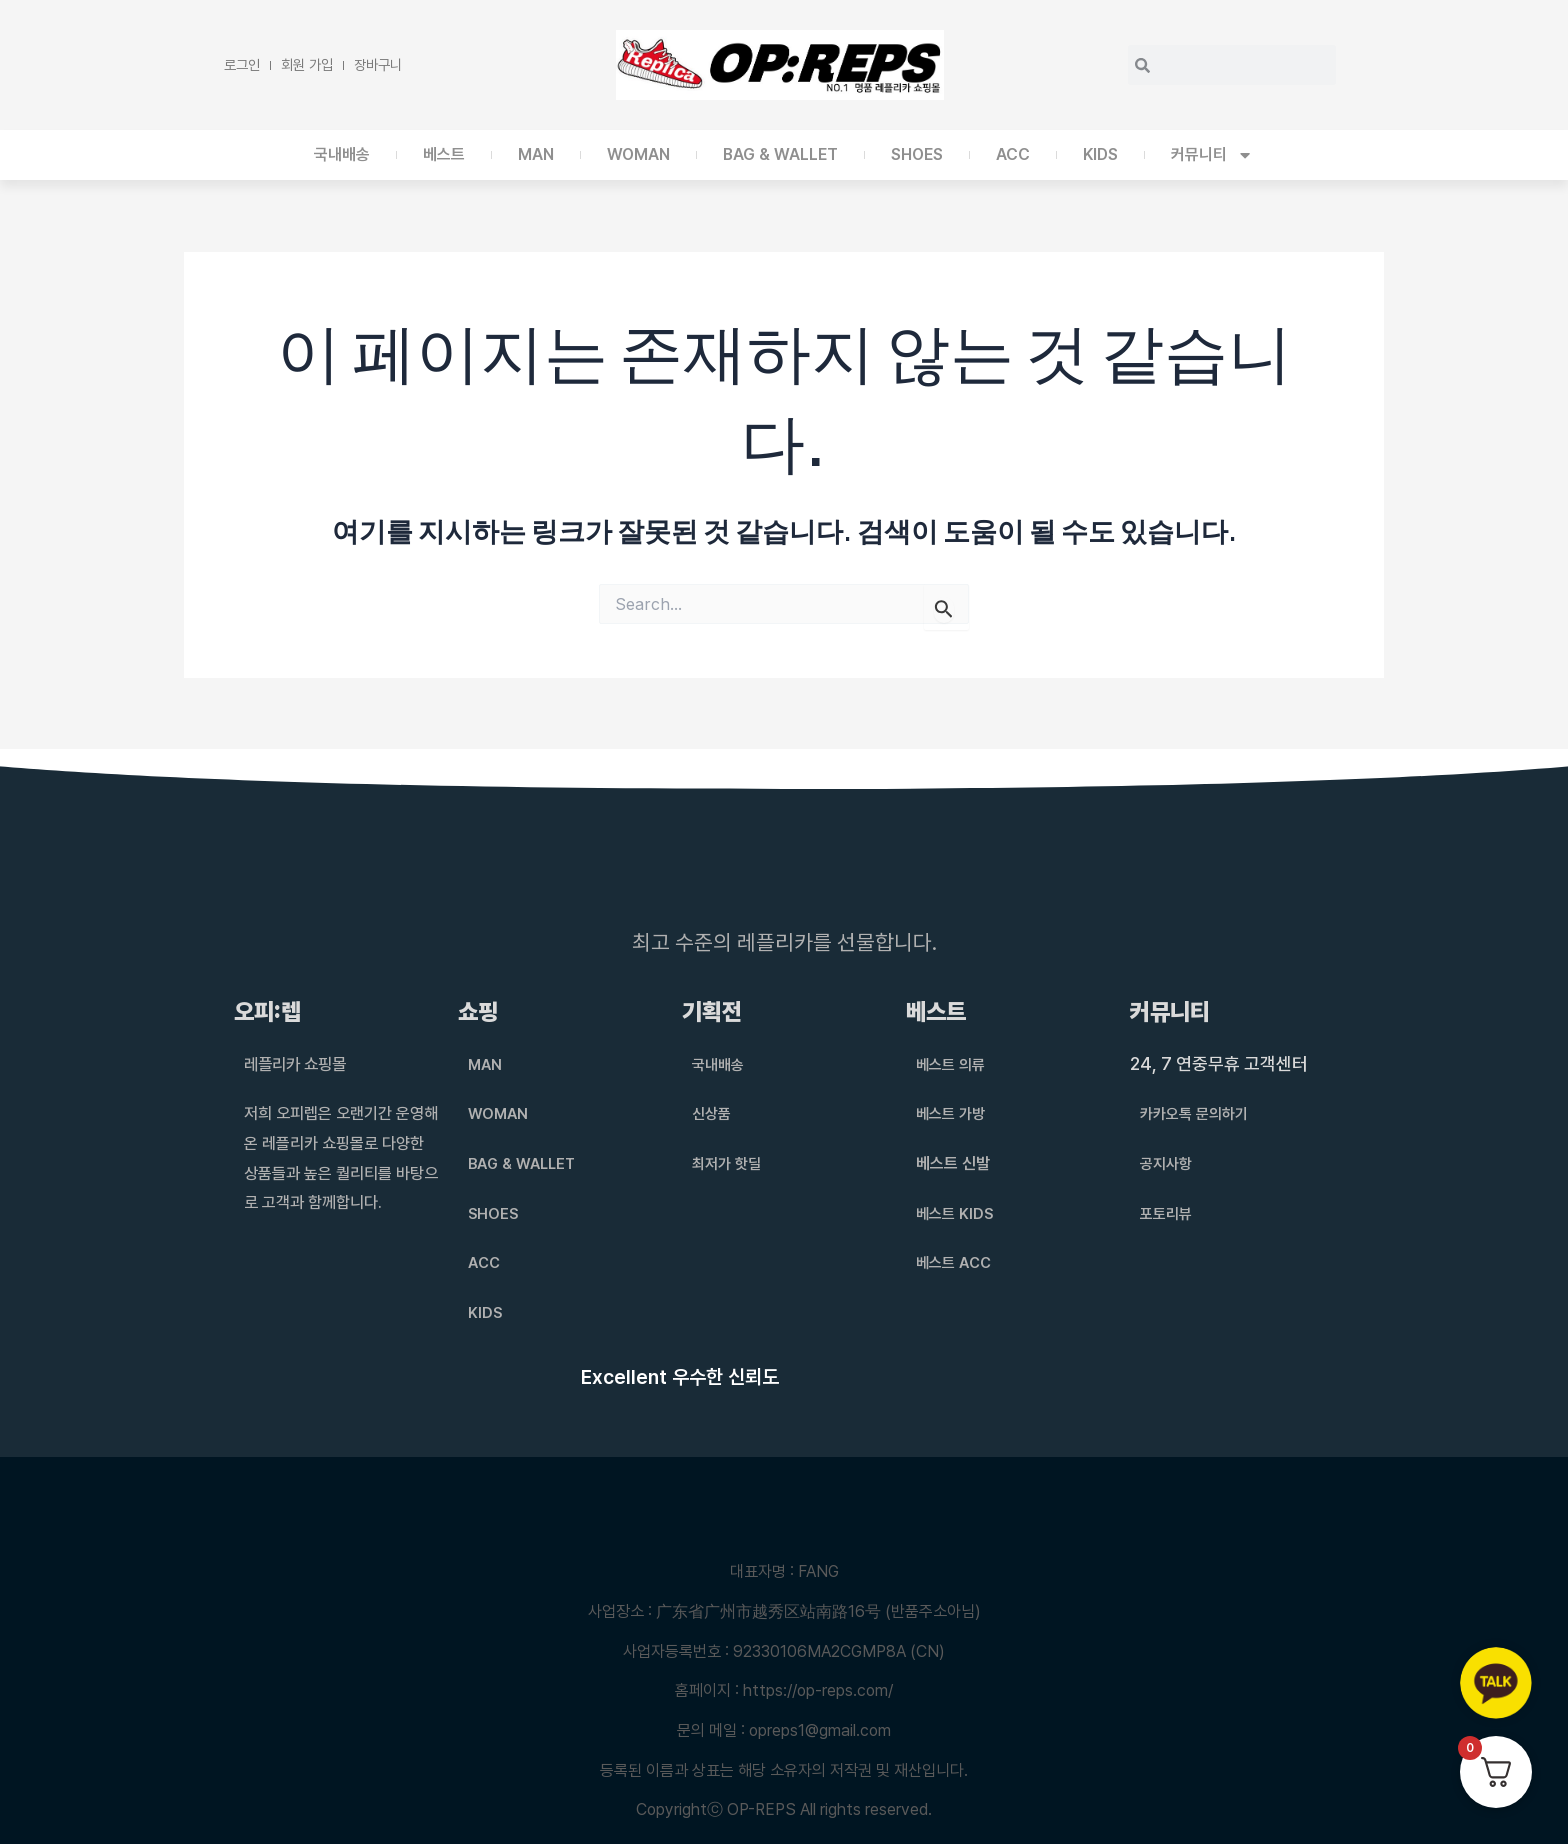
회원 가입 (307, 64)
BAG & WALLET (780, 154)
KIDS (1100, 154)
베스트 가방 (953, 1113)
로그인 (242, 64)
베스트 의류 (953, 1064)
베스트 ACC (956, 1262)
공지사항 (1168, 1163)
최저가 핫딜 (729, 1163)
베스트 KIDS (956, 1213)
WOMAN (638, 154)
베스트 (444, 154)
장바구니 (378, 64)
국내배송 (342, 154)
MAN (536, 154)
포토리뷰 (1168, 1213)
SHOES (917, 154)
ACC (1013, 154)
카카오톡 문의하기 (1198, 1113)
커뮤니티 (1212, 155)
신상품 (713, 1113)
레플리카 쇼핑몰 (302, 1063)
